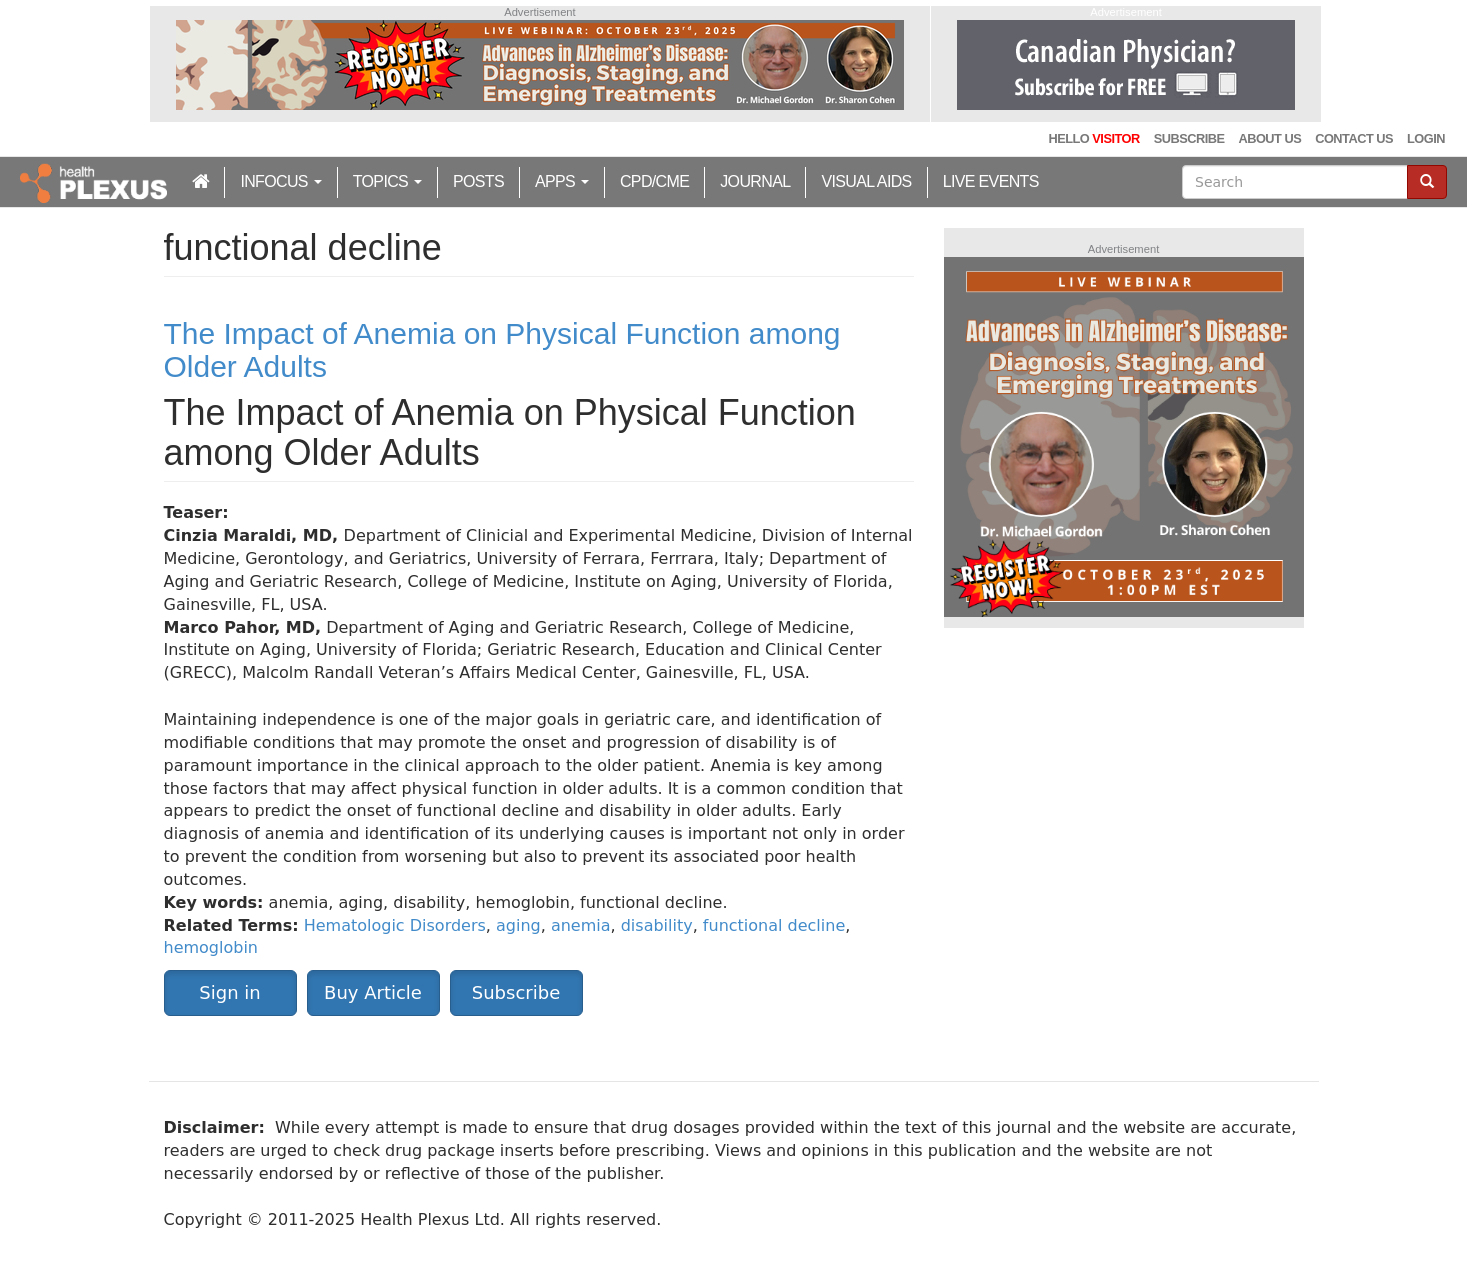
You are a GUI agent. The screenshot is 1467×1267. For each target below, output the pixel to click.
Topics (387, 181)
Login (1426, 138)
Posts (478, 181)
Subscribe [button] (516, 992)
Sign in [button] (229, 992)
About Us (1269, 138)
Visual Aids (866, 181)
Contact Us (1354, 138)
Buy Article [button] (373, 992)
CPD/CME (654, 181)
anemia (581, 925)
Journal (755, 181)
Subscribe (1189, 138)
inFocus (280, 181)
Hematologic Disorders (395, 925)
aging (518, 925)
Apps (562, 181)
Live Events (991, 181)
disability (657, 925)
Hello (1093, 138)
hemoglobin (211, 947)
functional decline (774, 925)
